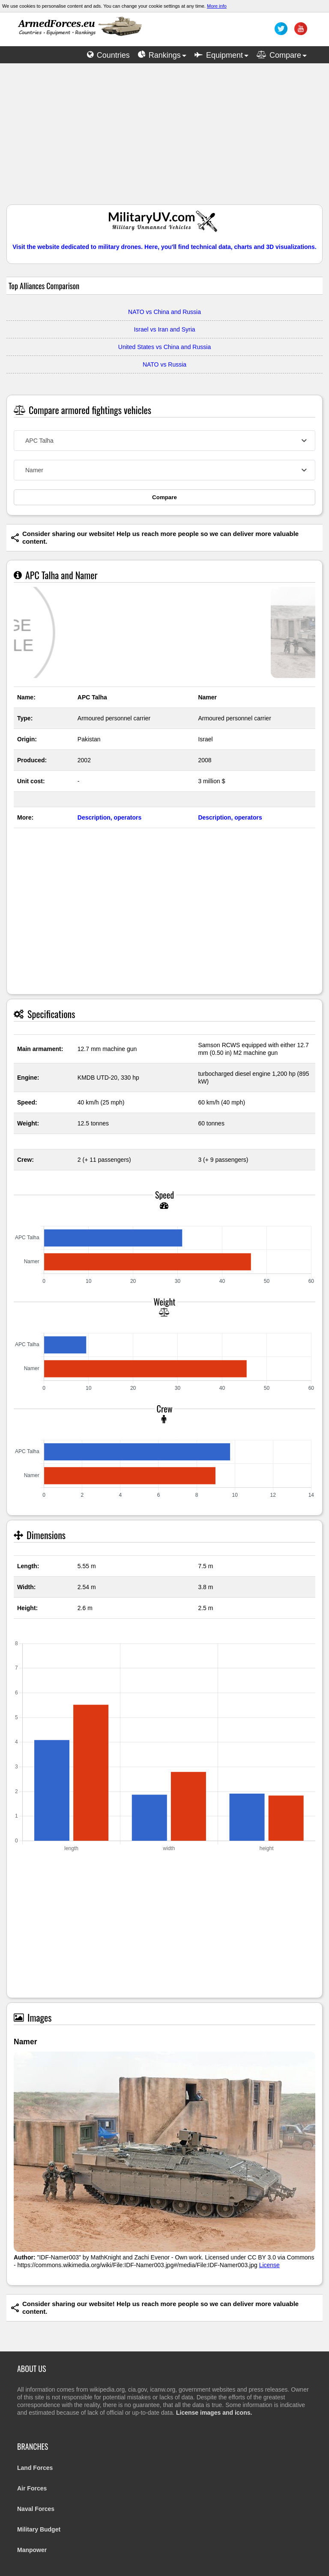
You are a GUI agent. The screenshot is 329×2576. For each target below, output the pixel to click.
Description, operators (109, 817)
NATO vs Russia (164, 364)
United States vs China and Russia (164, 346)
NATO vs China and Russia (164, 311)
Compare (164, 497)
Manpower (32, 2549)
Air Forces (32, 2488)
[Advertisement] (164, 138)
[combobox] (164, 440)
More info (217, 6)
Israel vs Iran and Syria (164, 329)
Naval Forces (35, 2508)
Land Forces (35, 2467)
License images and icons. (214, 2412)
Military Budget (38, 2529)
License (269, 2265)
